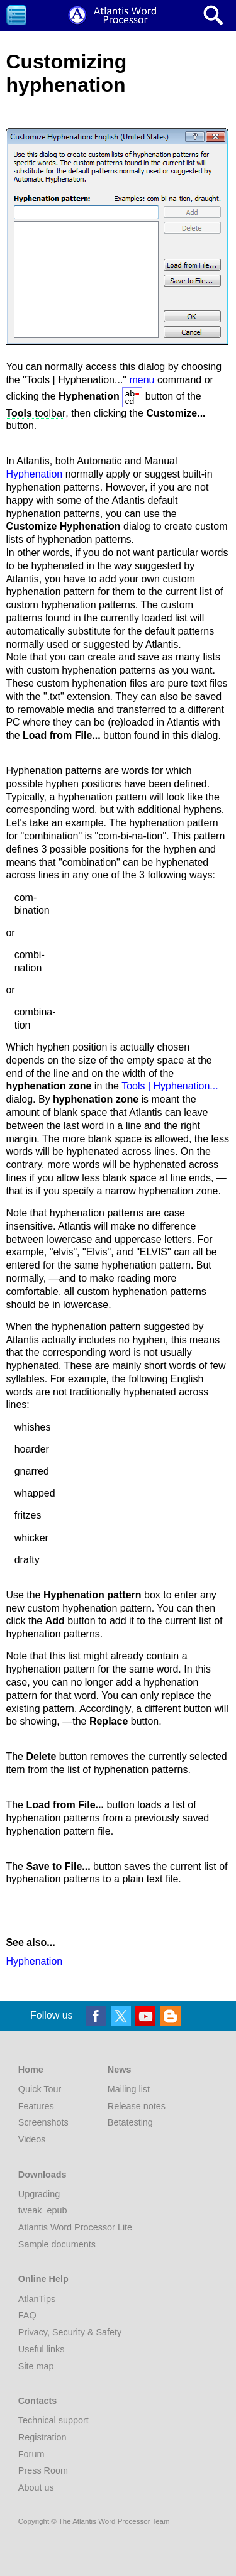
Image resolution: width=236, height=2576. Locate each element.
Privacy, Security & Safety (69, 2332)
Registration (42, 2437)
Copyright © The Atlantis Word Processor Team (94, 2521)
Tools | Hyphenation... (169, 1086)
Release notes (137, 2106)
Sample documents (57, 2244)
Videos (32, 2139)
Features (36, 2106)
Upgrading (39, 2194)
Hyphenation (34, 474)
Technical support (53, 2420)
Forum (31, 2454)
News (120, 2070)
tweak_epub (42, 2210)
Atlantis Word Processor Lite (75, 2227)
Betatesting (130, 2122)
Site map (36, 2366)
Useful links (41, 2349)
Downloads (42, 2174)
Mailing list (129, 2089)
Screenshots (43, 2122)
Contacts (37, 2401)
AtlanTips (36, 2299)
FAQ (27, 2315)
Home (30, 2070)
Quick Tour (40, 2089)
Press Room (43, 2470)
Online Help (43, 2279)
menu (141, 379)
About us (36, 2487)
